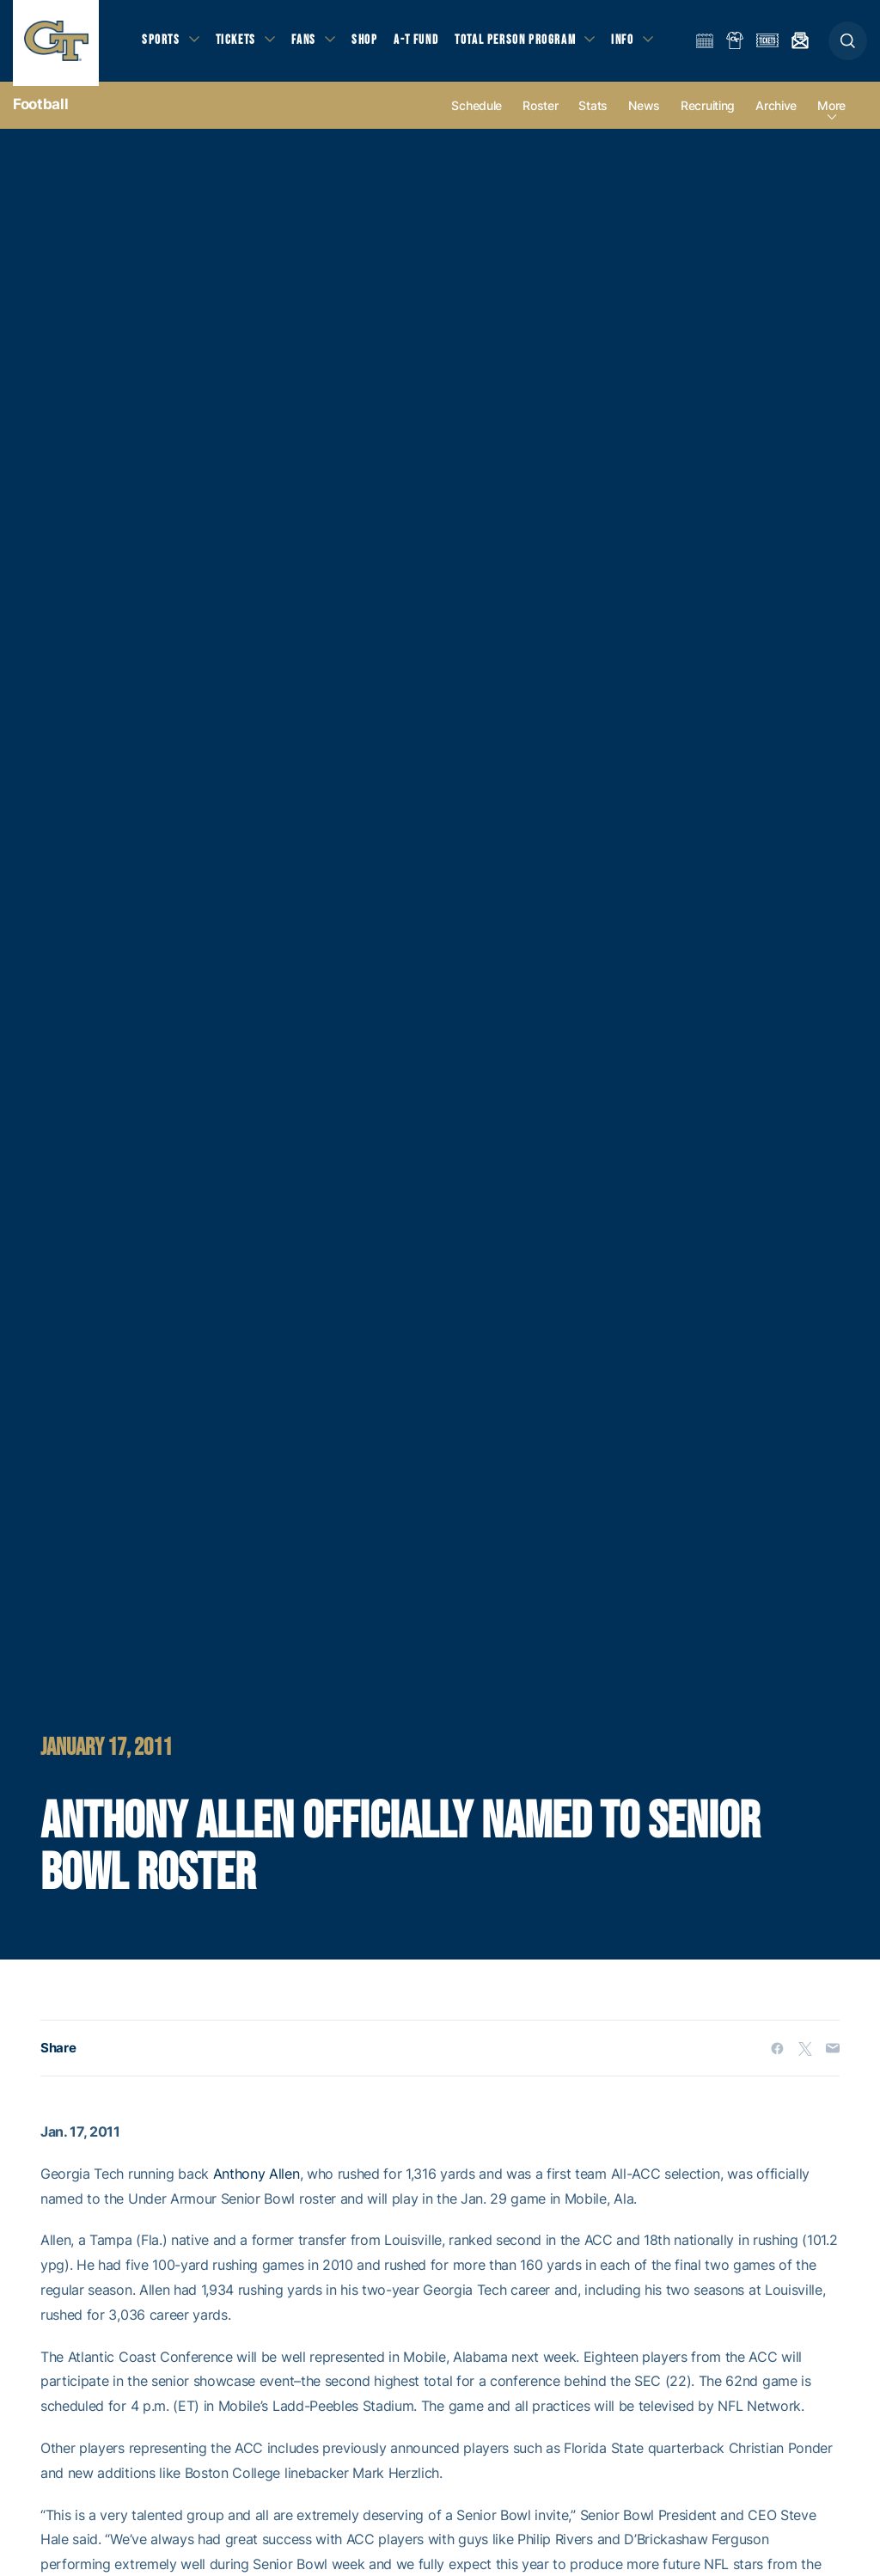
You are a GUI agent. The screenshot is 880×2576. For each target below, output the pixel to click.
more (831, 113)
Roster (540, 113)
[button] (847, 44)
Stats (593, 113)
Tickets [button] (237, 43)
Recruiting (708, 113)
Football (40, 111)
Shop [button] (369, 43)
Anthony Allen (256, 2181)
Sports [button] (161, 43)
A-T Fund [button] (422, 43)
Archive (776, 113)
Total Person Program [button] (520, 43)
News (644, 113)
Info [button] (629, 43)
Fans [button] (307, 43)
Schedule (476, 113)
